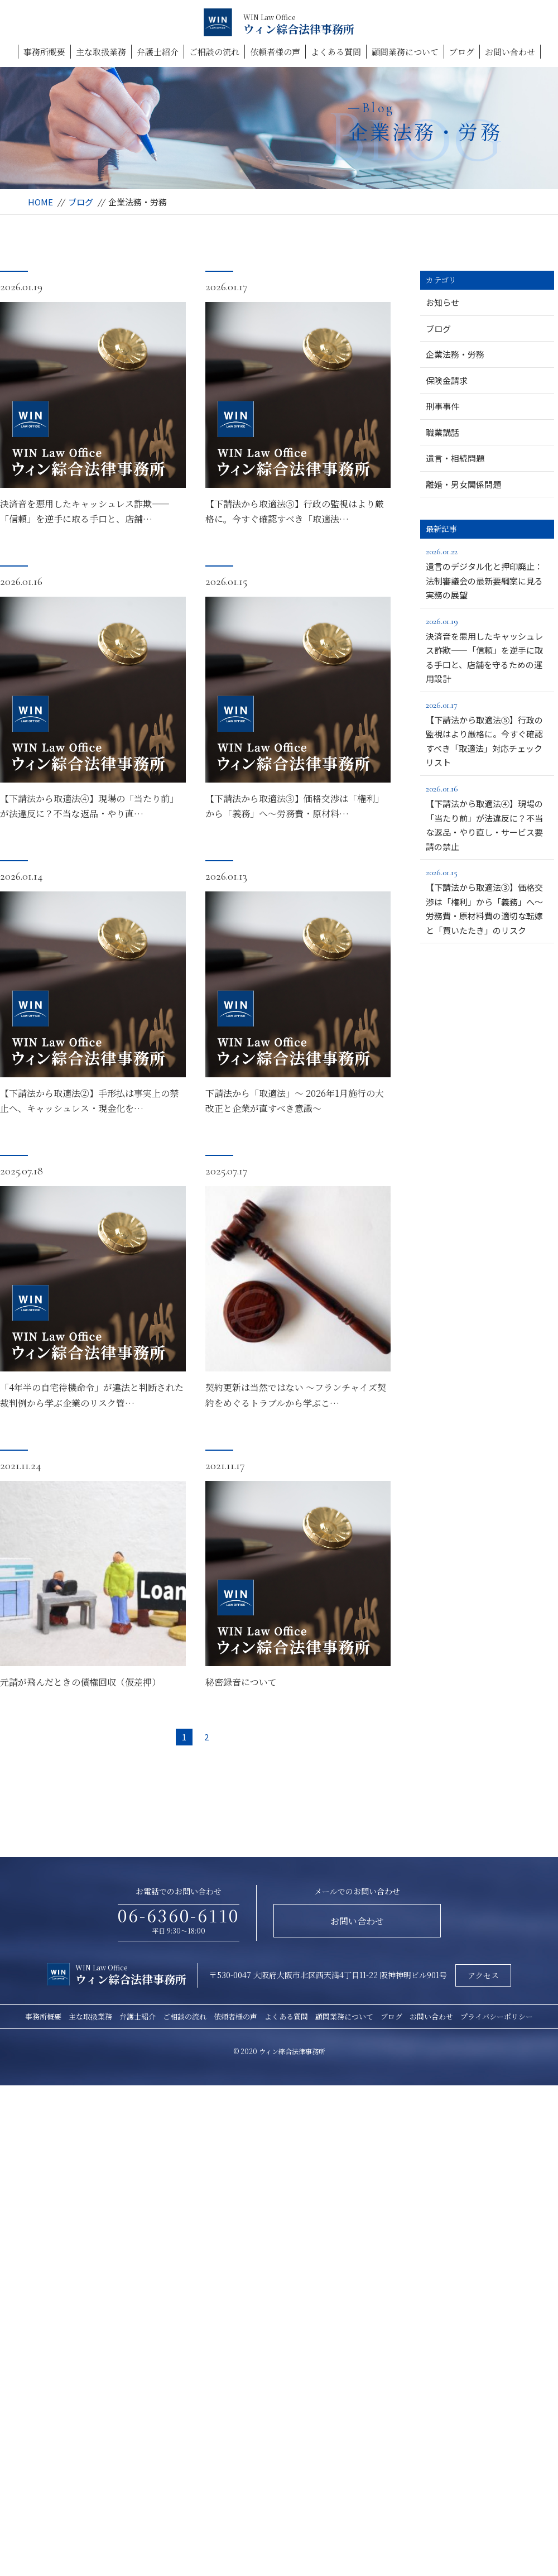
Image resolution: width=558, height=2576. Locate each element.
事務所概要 (44, 51)
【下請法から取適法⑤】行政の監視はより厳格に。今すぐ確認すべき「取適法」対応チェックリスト (487, 733)
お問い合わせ (510, 51)
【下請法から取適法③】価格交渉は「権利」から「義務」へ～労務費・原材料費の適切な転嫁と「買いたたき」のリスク (487, 900)
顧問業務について (405, 51)
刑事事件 (442, 406)
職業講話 (442, 432)
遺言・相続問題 (455, 458)
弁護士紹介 (158, 51)
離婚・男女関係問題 (463, 484)
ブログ (461, 51)
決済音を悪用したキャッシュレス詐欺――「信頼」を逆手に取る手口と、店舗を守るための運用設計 (487, 649)
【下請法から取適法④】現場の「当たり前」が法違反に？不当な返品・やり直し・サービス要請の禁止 (487, 816)
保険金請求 (447, 380)
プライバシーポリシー (496, 2016)
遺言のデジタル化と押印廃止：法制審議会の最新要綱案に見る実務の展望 (487, 572)
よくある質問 (336, 51)
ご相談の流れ (214, 51)
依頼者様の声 (275, 51)
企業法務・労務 (455, 354)
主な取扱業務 (101, 51)
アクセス (483, 1975)
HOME (40, 202)
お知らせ (442, 302)
